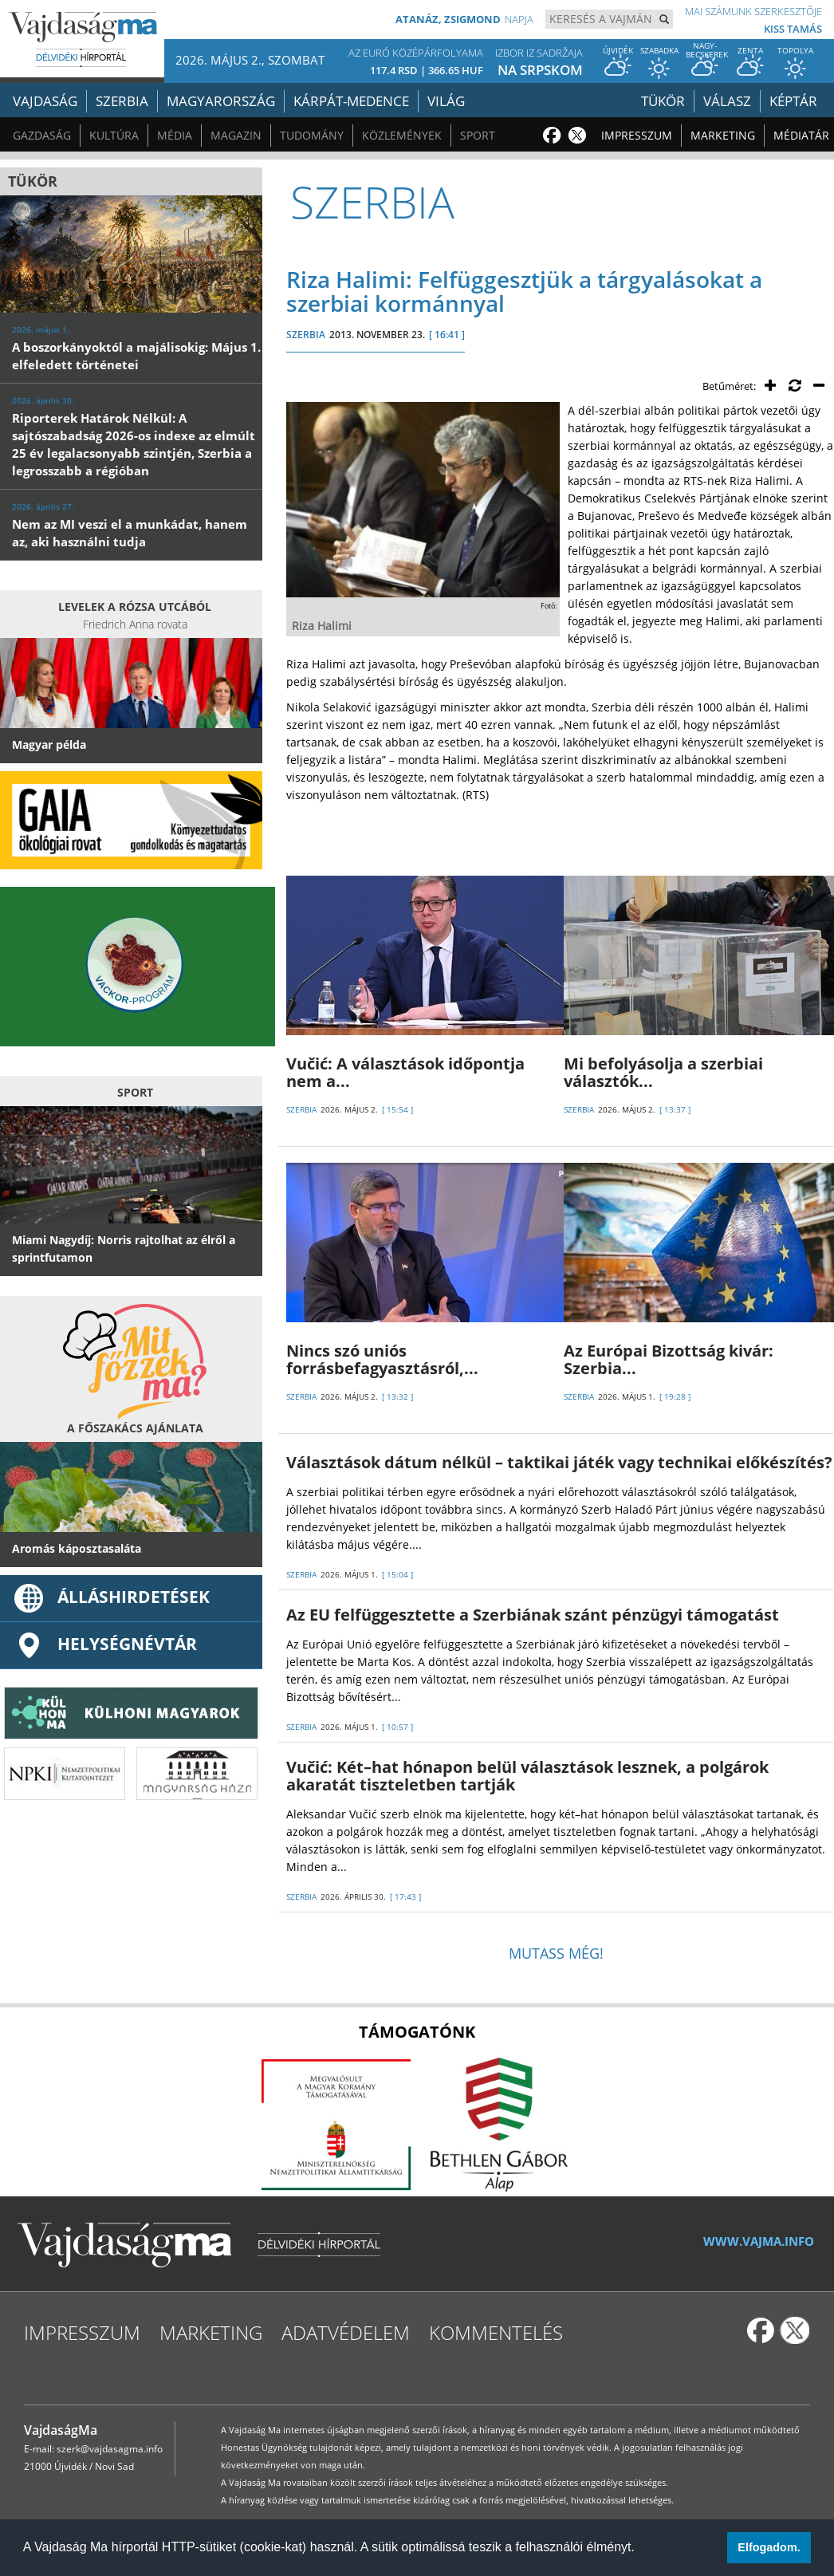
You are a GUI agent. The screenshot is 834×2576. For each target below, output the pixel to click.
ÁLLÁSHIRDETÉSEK (111, 1596)
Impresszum (636, 135)
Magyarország (221, 101)
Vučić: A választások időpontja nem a (405, 1072)
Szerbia (122, 101)
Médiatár (801, 135)
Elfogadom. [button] (769, 2547)
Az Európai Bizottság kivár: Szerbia (668, 1359)
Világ (446, 101)
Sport (477, 135)
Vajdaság (45, 101)
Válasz (727, 101)
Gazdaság (42, 135)
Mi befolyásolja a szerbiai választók (663, 1072)
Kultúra (114, 135)
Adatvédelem (345, 2332)
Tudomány (312, 135)
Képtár (793, 101)
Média (174, 135)
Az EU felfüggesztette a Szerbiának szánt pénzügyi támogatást (532, 1614)
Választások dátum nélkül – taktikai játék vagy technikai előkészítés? (559, 1462)
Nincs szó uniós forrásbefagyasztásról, (382, 1359)
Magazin (236, 135)
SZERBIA (305, 334)
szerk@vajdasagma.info (110, 2449)
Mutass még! (556, 1953)
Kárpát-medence (351, 101)
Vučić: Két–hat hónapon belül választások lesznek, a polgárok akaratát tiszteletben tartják (527, 1775)
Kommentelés (496, 2332)
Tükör (663, 101)
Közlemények (402, 135)
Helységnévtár (104, 1644)
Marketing (722, 135)
